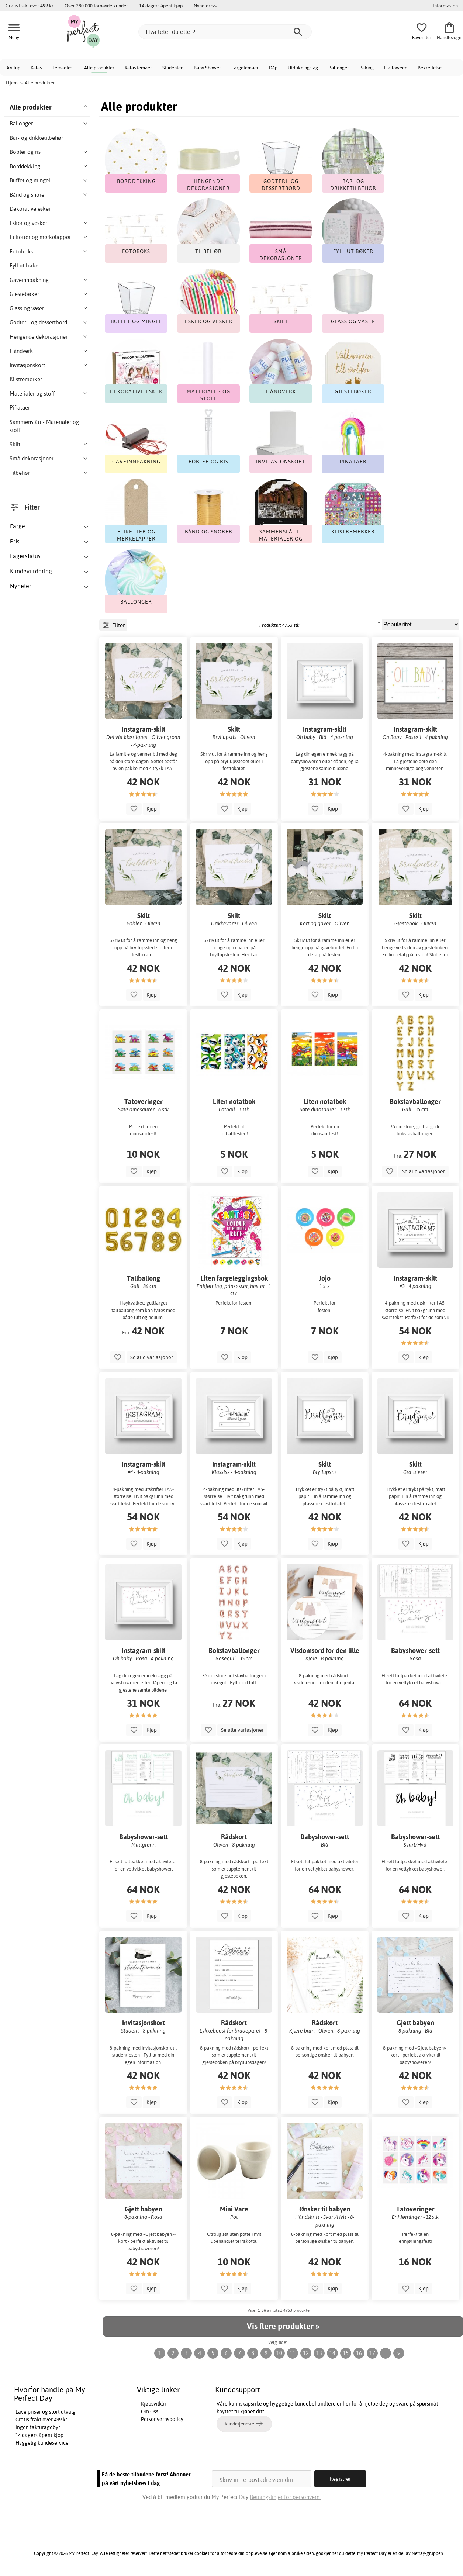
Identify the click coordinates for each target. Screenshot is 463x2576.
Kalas (36, 67)
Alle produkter (99, 67)
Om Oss (149, 2411)
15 (346, 2352)
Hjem (12, 83)
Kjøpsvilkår (153, 2403)
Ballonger (338, 67)
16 (359, 2352)
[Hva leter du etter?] (225, 31)
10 (279, 2352)
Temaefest (63, 67)
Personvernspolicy (162, 2419)
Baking (366, 67)
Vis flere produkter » (283, 2326)
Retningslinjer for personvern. (285, 2496)
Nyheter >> (205, 5)
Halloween (395, 67)
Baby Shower (207, 67)
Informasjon (445, 5)
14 (332, 2352)
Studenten (172, 67)
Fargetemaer (245, 67)
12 (306, 2352)
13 (319, 2352)
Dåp (273, 67)
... (385, 2352)
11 (293, 2352)
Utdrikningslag (303, 67)
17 (372, 2352)
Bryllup (12, 67)
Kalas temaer (138, 67)
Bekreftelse (430, 67)
